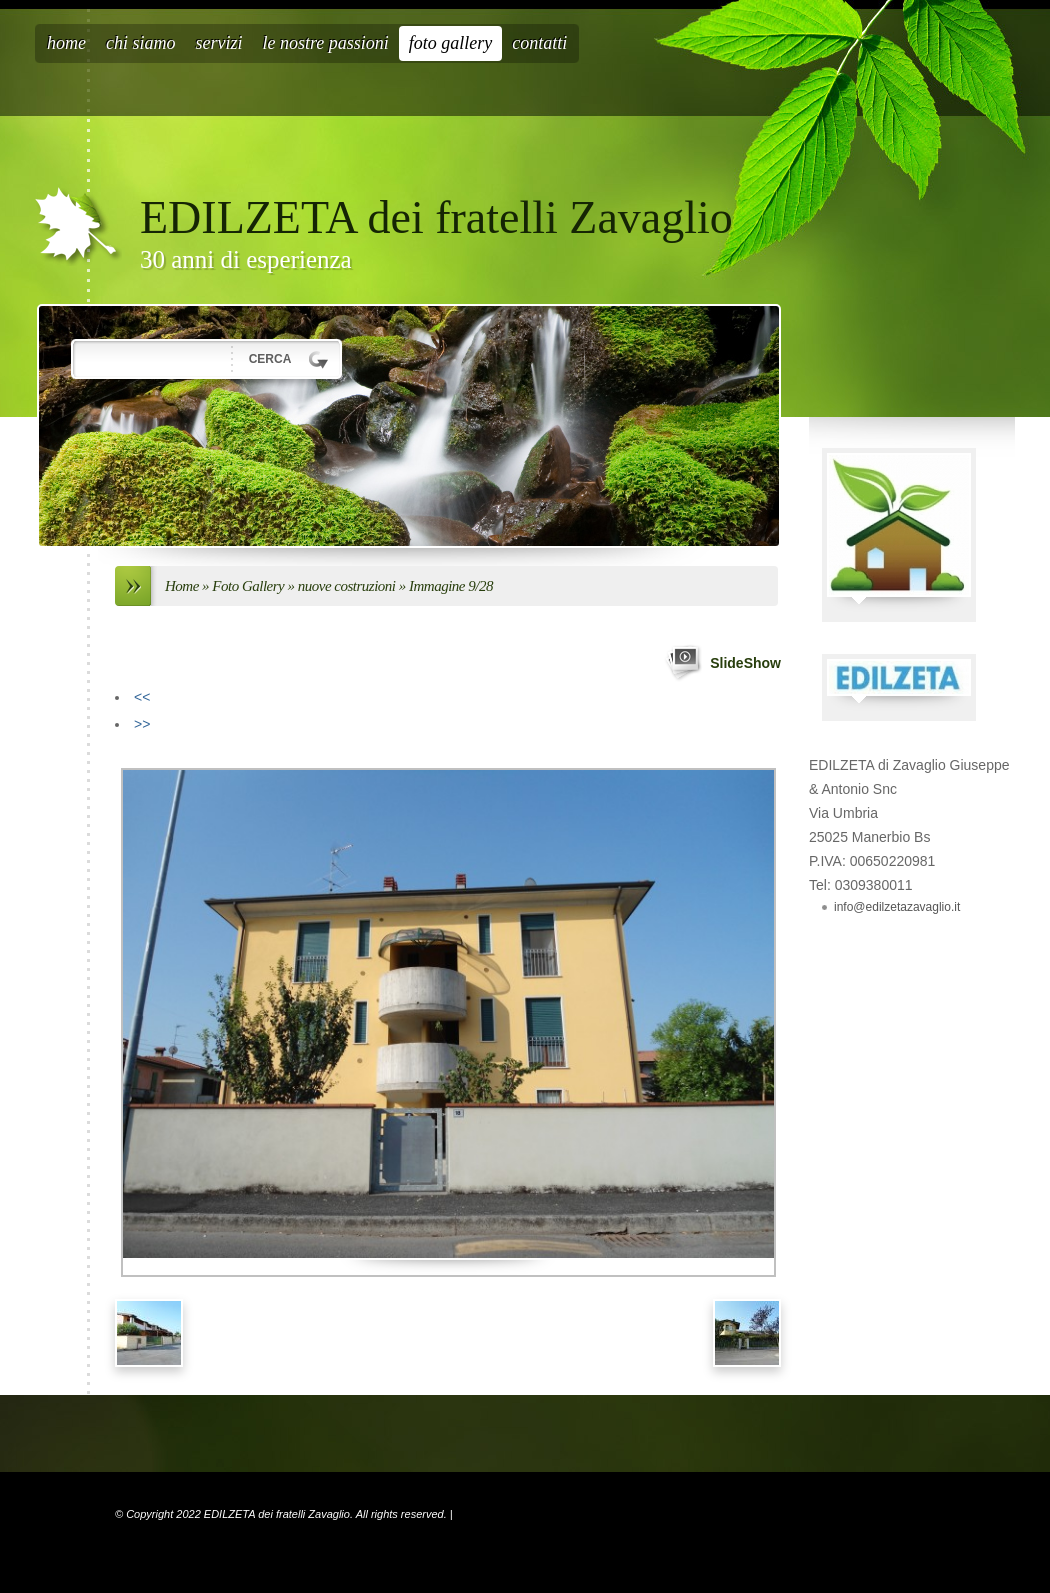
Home (66, 43)
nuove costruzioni (348, 586)
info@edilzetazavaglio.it (897, 907)
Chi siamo (141, 43)
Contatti (539, 43)
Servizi (219, 43)
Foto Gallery (451, 43)
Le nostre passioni (326, 43)
